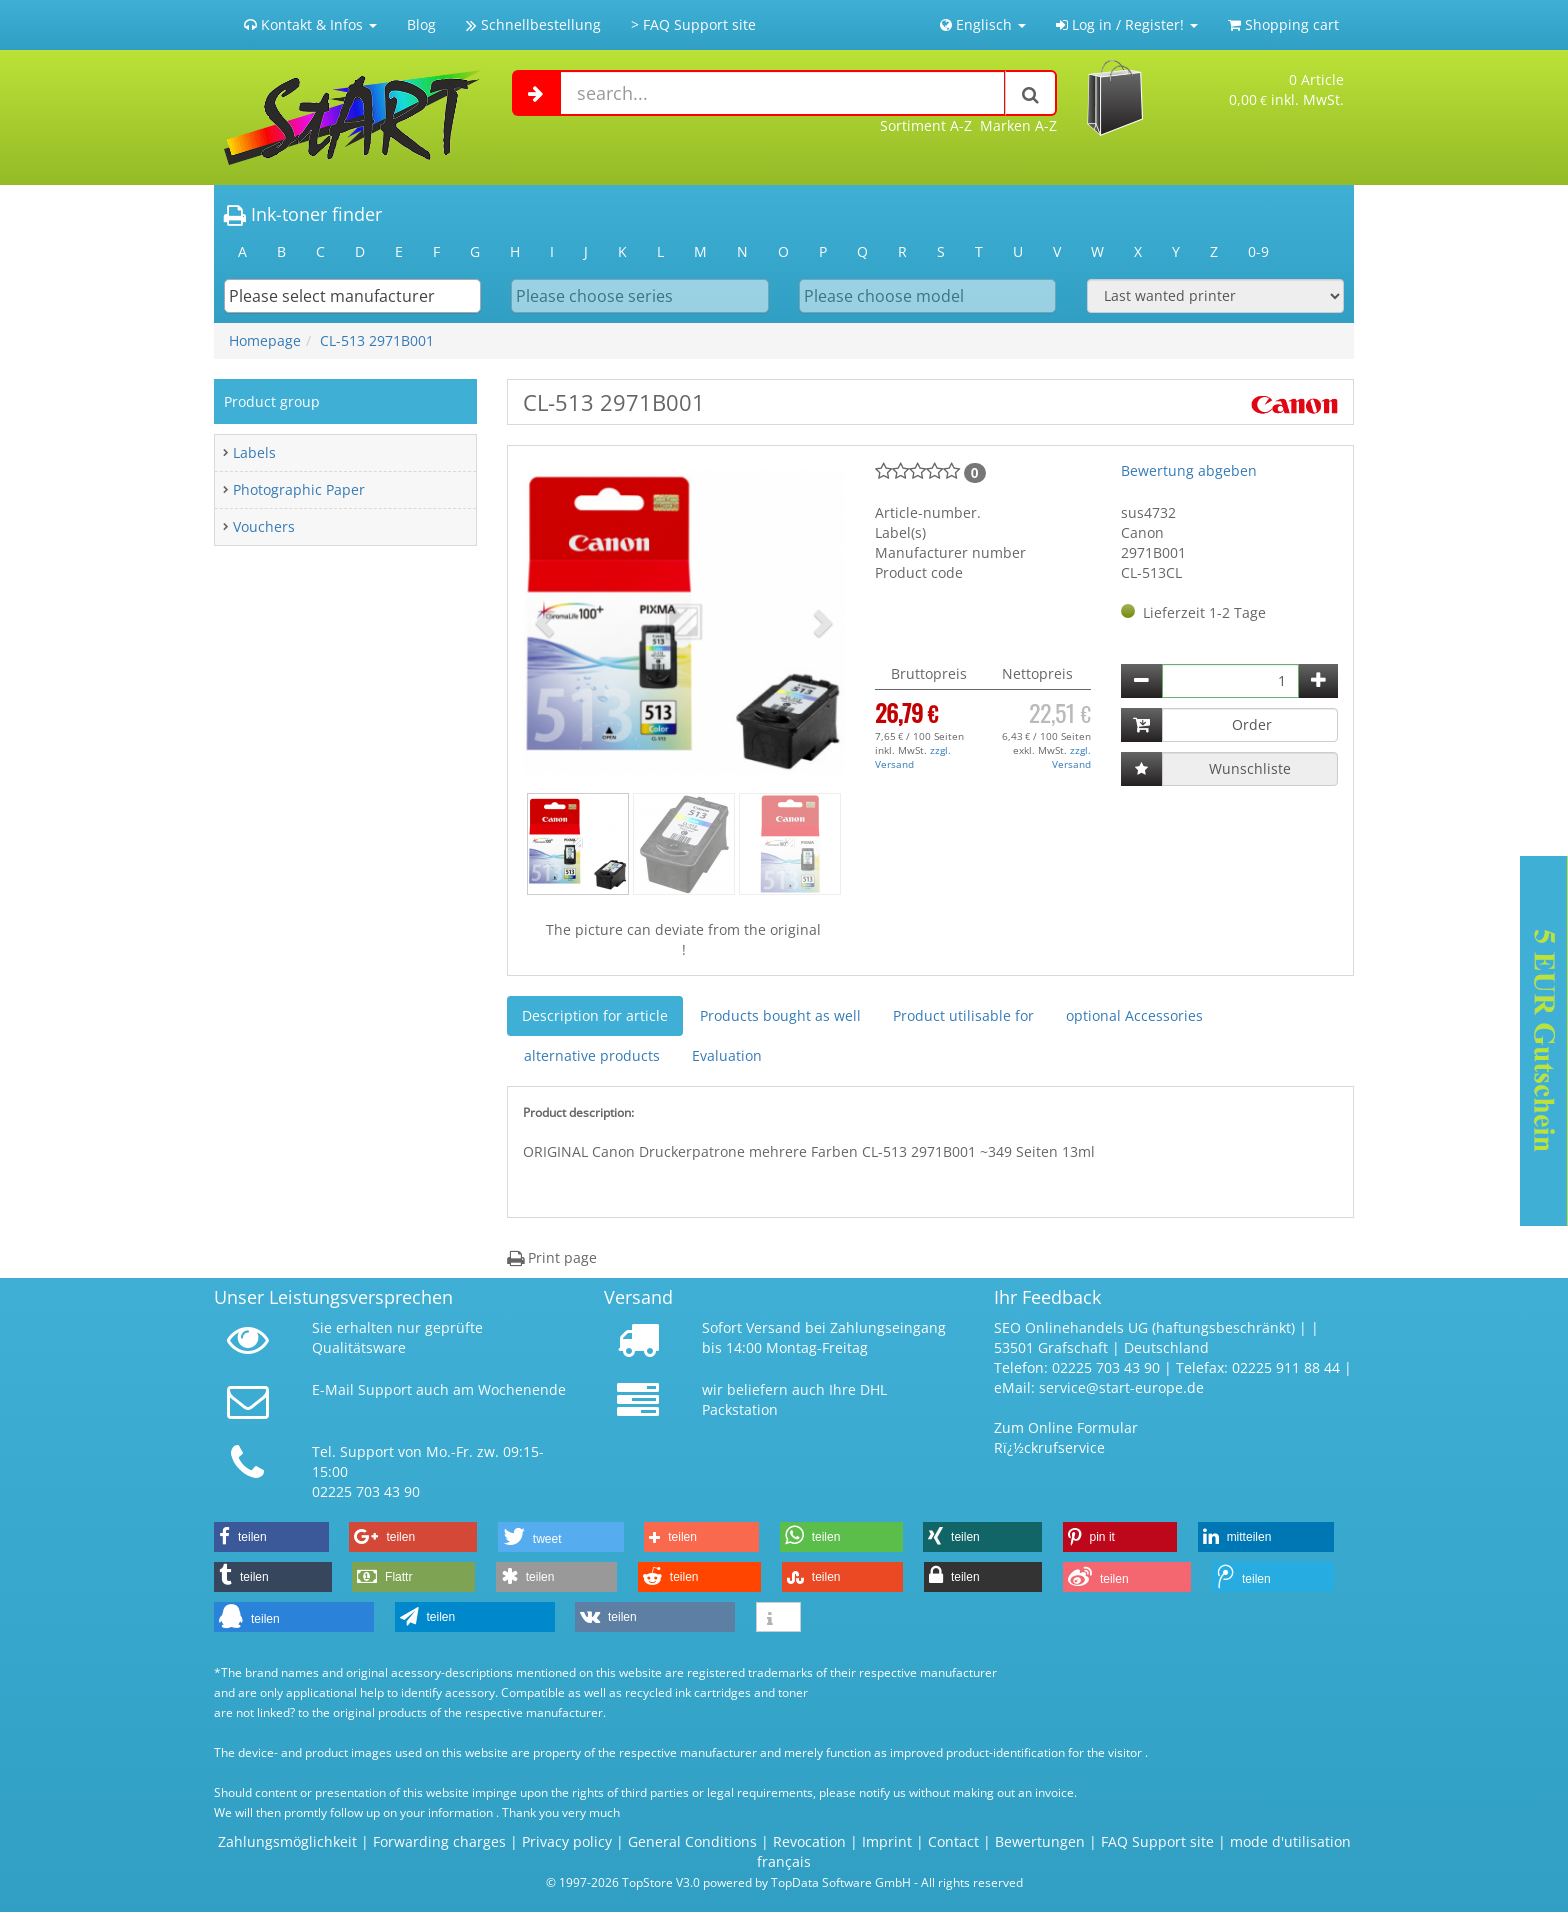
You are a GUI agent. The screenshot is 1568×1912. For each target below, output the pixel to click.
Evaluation (727, 1055)
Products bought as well (780, 1015)
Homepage (265, 340)
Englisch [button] (983, 24)
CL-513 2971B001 (377, 340)
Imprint (887, 1841)
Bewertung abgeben (1189, 470)
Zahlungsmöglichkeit (287, 1841)
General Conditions (694, 1841)
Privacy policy (567, 1841)
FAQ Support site (1157, 1841)
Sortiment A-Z (926, 125)
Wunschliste (1250, 768)
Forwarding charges (439, 1841)
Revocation (809, 1841)
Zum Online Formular (1066, 1427)
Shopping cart (1283, 24)
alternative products (592, 1055)
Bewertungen (1040, 1841)
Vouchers (264, 526)
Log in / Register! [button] (1127, 24)
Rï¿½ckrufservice (1049, 1447)
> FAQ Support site (693, 24)
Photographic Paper (299, 489)
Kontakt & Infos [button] (310, 24)
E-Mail (333, 1389)
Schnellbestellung (533, 24)
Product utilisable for (963, 1015)
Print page (552, 1257)
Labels (254, 452)
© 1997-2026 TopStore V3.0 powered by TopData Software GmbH (728, 1882)
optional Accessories (1134, 1015)
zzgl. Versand (913, 757)
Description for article (595, 1015)
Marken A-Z (1018, 125)
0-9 (1258, 251)
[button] (547, 622)
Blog (421, 24)
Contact (953, 1841)
